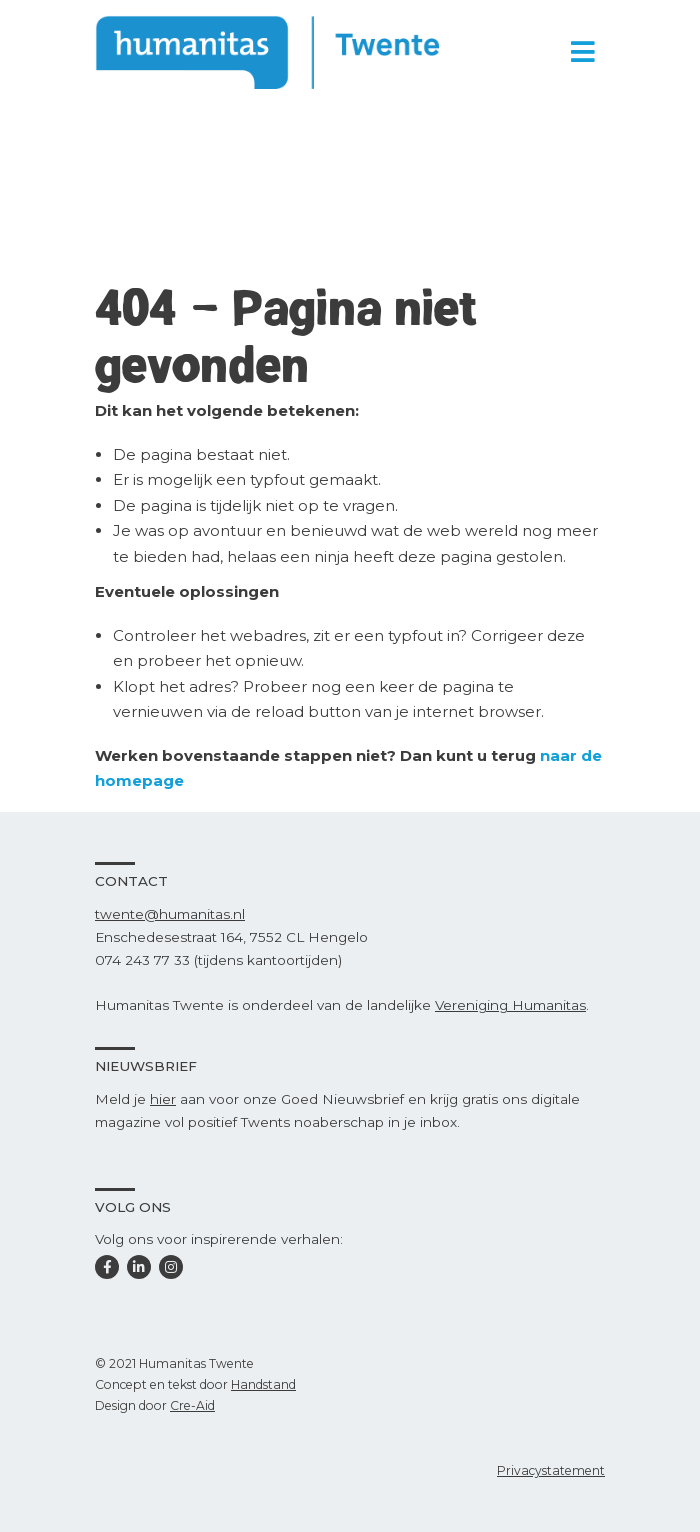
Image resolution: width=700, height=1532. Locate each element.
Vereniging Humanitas (510, 1005)
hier (163, 1099)
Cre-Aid (192, 1405)
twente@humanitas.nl (170, 914)
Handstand (263, 1384)
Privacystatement (551, 1470)
